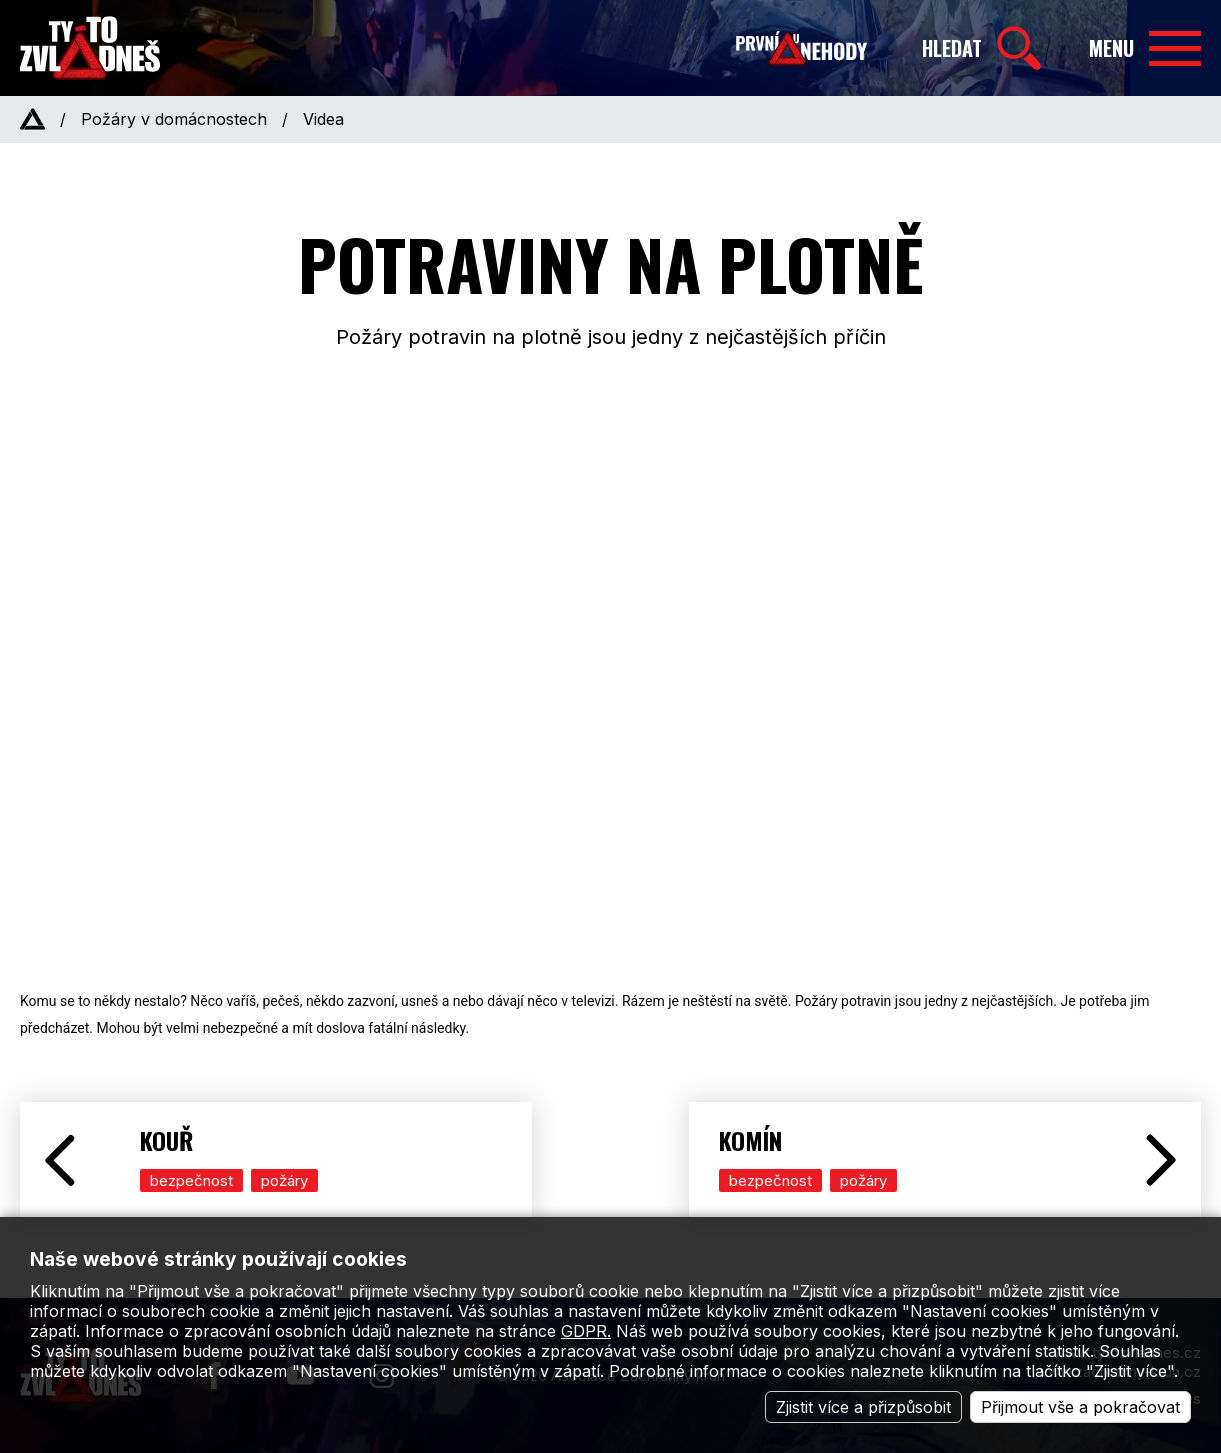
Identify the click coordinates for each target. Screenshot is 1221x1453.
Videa (323, 119)
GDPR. (586, 1331)
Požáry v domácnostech (174, 119)
